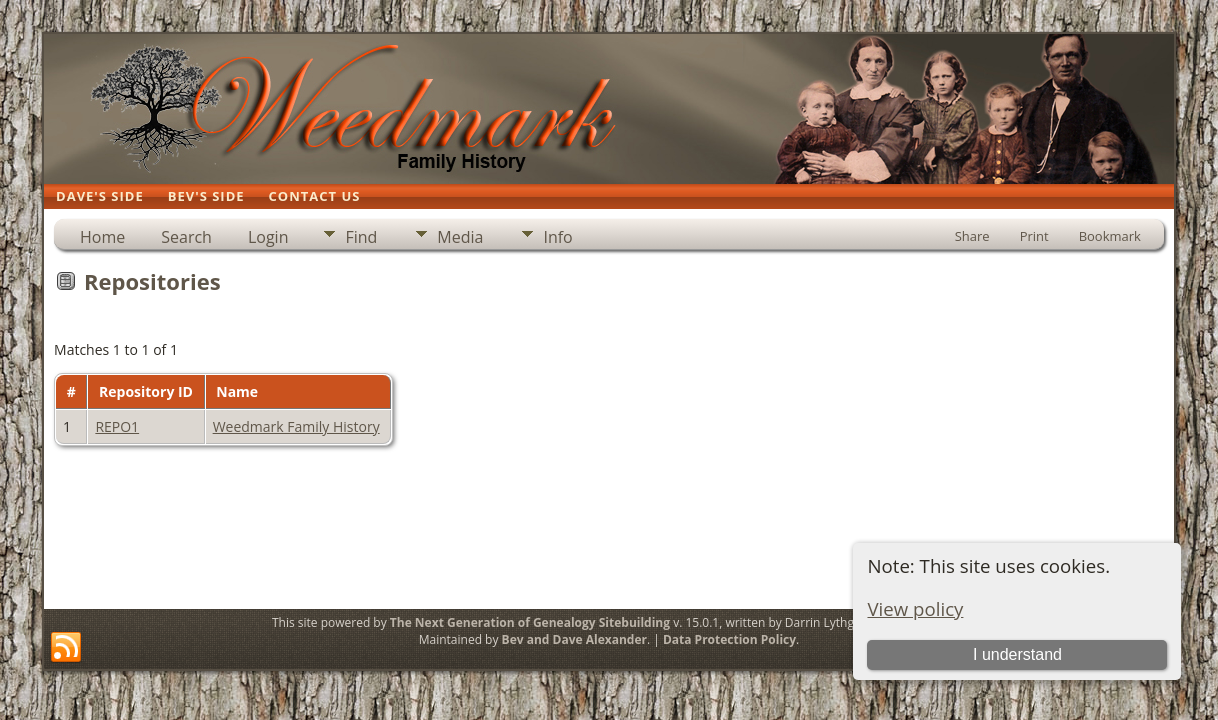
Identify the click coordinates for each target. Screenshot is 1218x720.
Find (361, 237)
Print (1034, 236)
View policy (915, 608)
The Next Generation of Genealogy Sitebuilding (530, 622)
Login (268, 237)
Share (972, 236)
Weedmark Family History (296, 426)
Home (102, 237)
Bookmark (1110, 236)
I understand (1017, 654)
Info (557, 237)
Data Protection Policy (729, 639)
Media (460, 237)
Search (186, 237)
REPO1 (117, 426)
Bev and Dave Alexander (574, 639)
